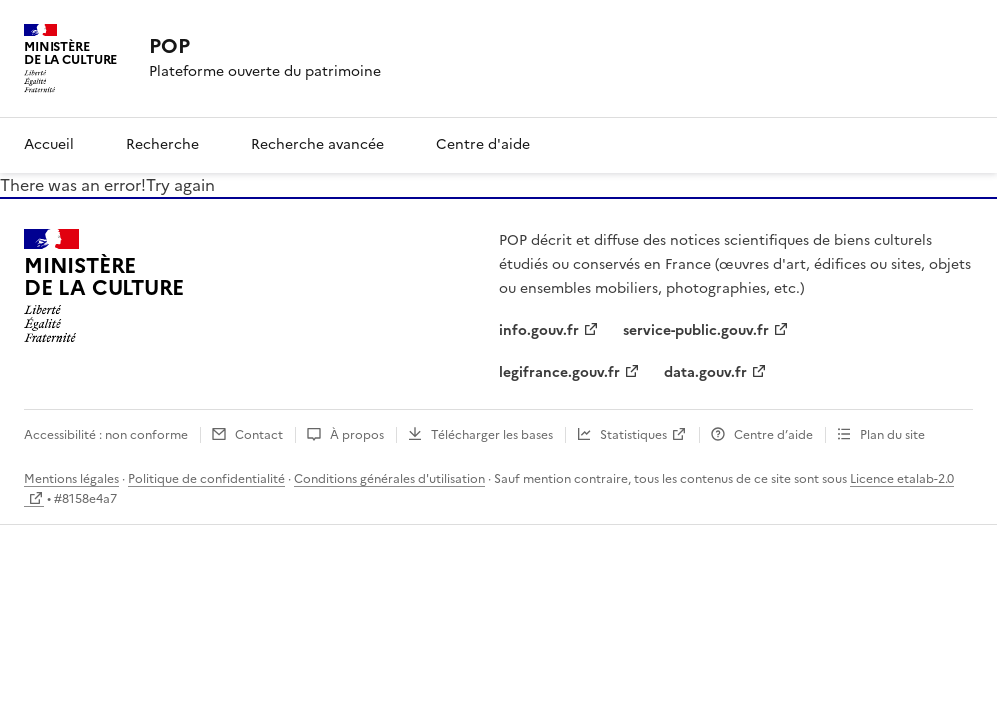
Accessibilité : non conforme (106, 435)
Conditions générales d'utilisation (389, 479)
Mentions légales (71, 479)
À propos (357, 435)
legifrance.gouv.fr (559, 372)
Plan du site (892, 435)
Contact (259, 435)
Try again (180, 185)
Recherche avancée (317, 144)
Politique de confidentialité (206, 479)
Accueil (49, 144)
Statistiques (633, 435)
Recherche (162, 144)
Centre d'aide (483, 144)
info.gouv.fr (539, 330)
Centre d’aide (773, 435)
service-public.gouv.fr (696, 330)
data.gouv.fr (705, 372)
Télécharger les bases (492, 435)
